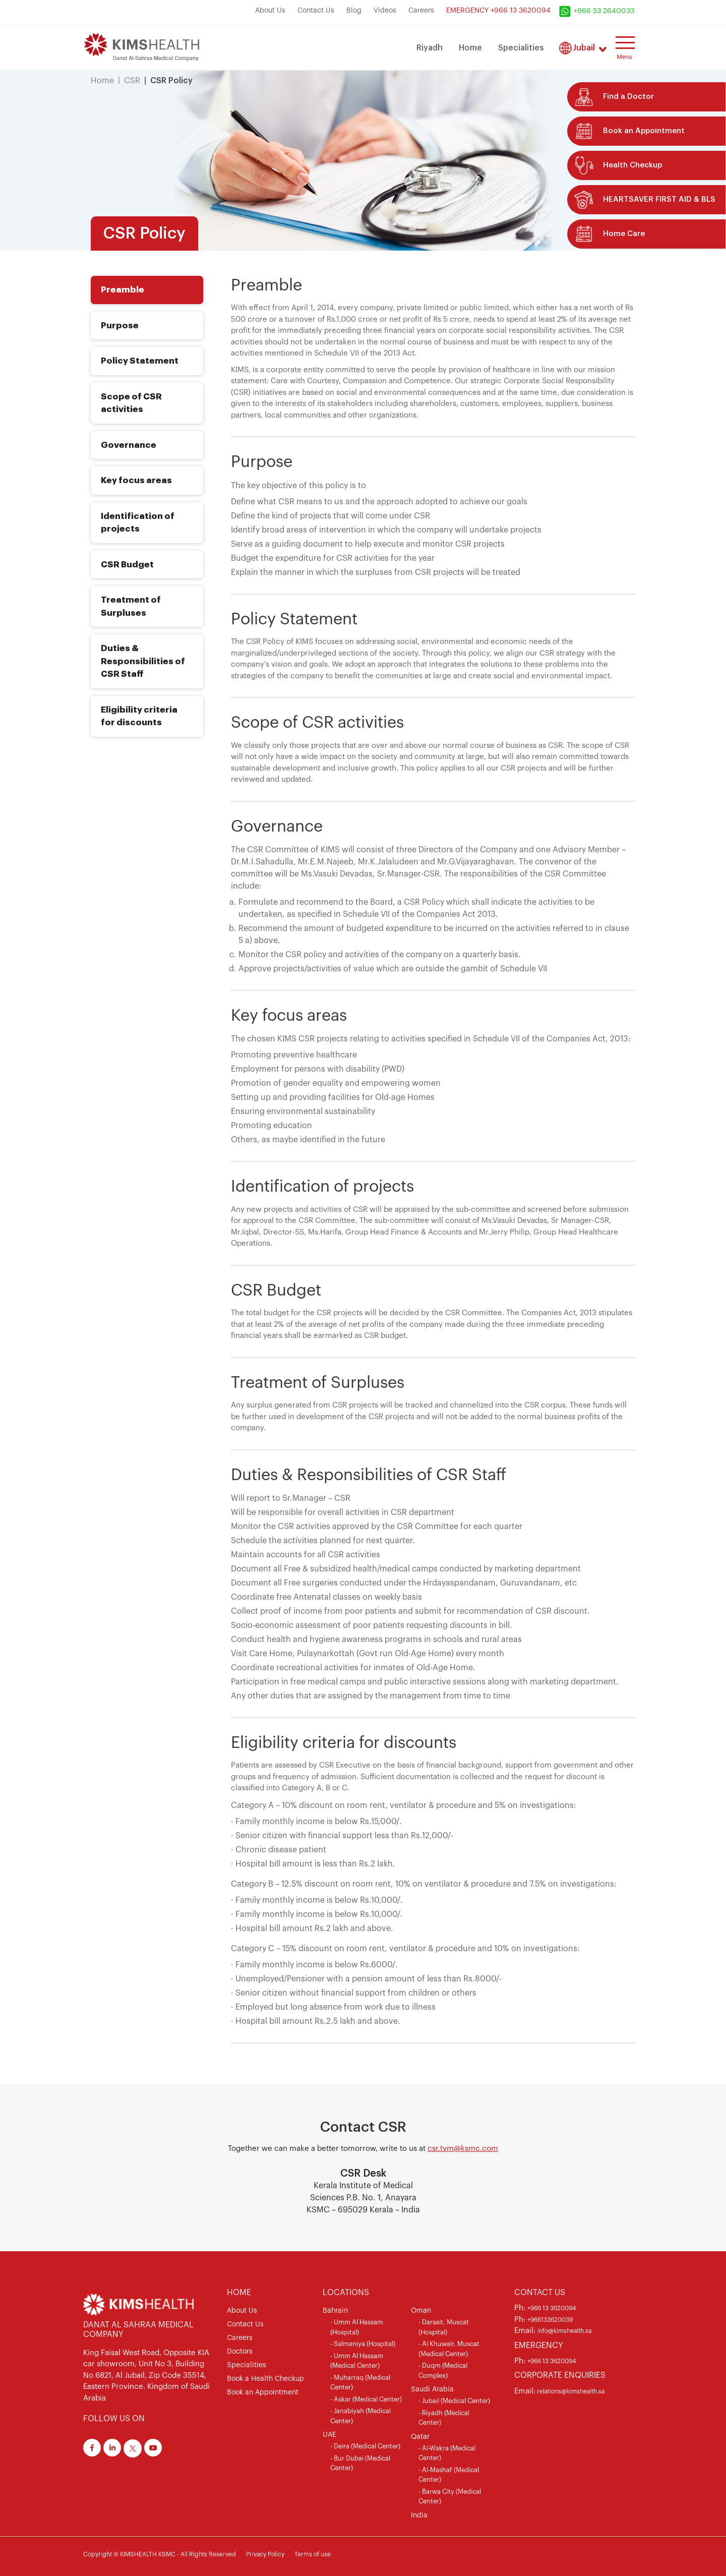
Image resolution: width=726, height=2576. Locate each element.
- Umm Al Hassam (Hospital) (356, 2327)
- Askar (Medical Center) (366, 2399)
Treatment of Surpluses (131, 606)
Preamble (122, 289)
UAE (329, 2434)
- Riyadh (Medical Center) (443, 2418)
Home (470, 48)
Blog (353, 10)
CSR (132, 81)
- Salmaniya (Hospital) (362, 2343)
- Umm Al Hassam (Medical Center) (356, 2361)
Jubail (584, 48)
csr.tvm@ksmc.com (463, 2148)
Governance (128, 445)
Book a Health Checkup (265, 2378)
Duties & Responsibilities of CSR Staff (143, 661)
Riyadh (429, 48)
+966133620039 (550, 2320)
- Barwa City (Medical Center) (449, 2496)
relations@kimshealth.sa (569, 2391)
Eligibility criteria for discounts (139, 716)
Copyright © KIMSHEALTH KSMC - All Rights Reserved (159, 2554)
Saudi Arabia (432, 2389)
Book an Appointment (262, 2392)
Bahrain (335, 2310)
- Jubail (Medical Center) (454, 2400)
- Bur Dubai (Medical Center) (360, 2463)
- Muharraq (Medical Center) (360, 2382)
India (419, 2515)
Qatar (420, 2436)
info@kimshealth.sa (564, 2331)
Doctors (240, 2351)
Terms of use (312, 2554)
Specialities (521, 48)
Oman (421, 2310)
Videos (385, 10)
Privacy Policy (265, 2554)
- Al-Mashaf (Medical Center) (448, 2475)
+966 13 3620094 (551, 2308)
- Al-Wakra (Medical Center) (446, 2453)
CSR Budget (127, 564)
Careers (421, 10)
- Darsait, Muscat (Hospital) (443, 2327)
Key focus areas (136, 480)
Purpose (120, 325)
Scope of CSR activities (131, 403)
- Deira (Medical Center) (365, 2446)
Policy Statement (139, 361)
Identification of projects (137, 523)
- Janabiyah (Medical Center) (360, 2416)
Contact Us (315, 10)
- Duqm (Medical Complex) (442, 2370)
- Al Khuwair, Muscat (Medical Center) (448, 2348)
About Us (270, 10)
